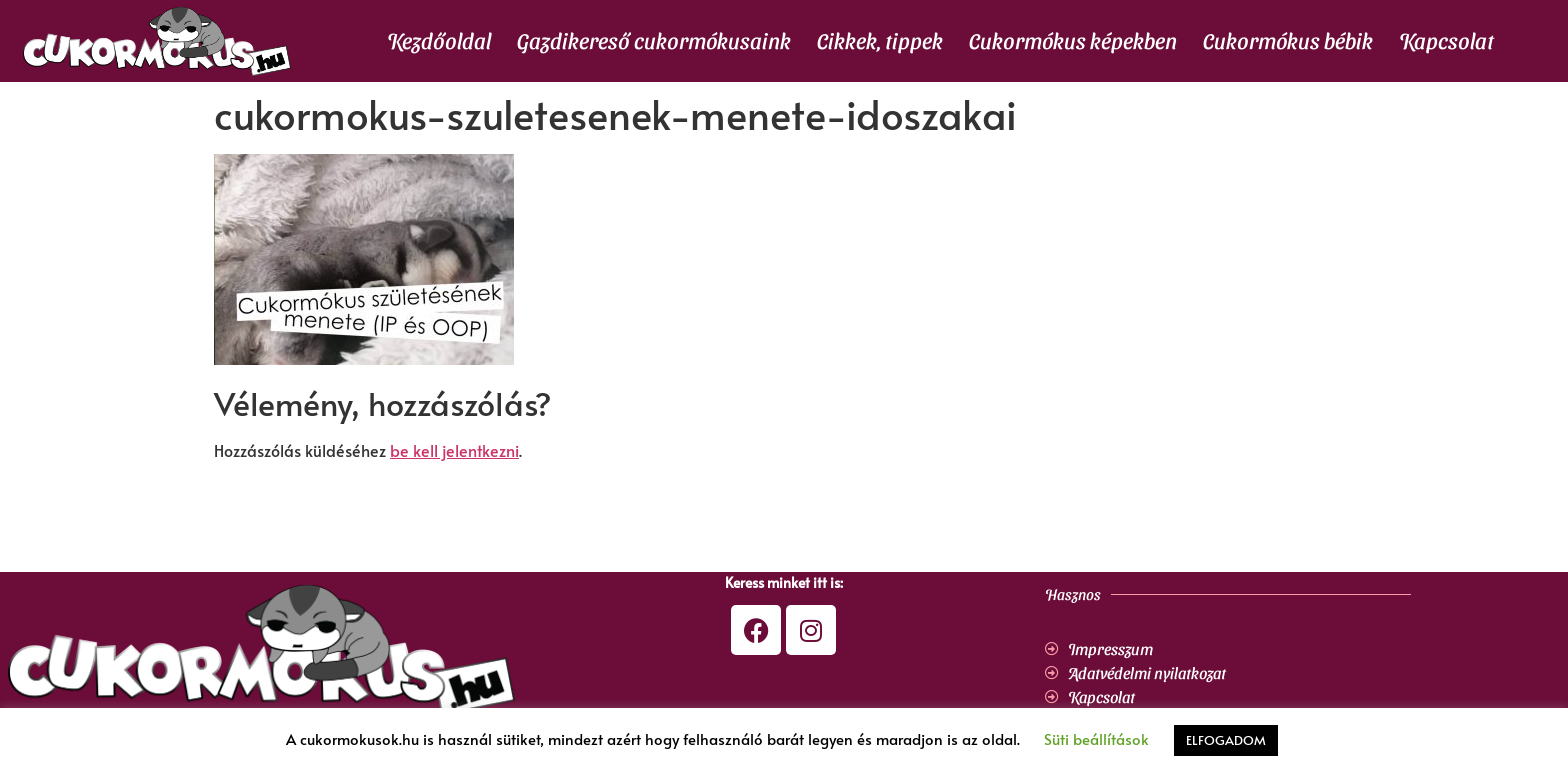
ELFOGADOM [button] (1226, 740)
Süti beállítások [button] (1096, 738)
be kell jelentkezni (454, 450)
